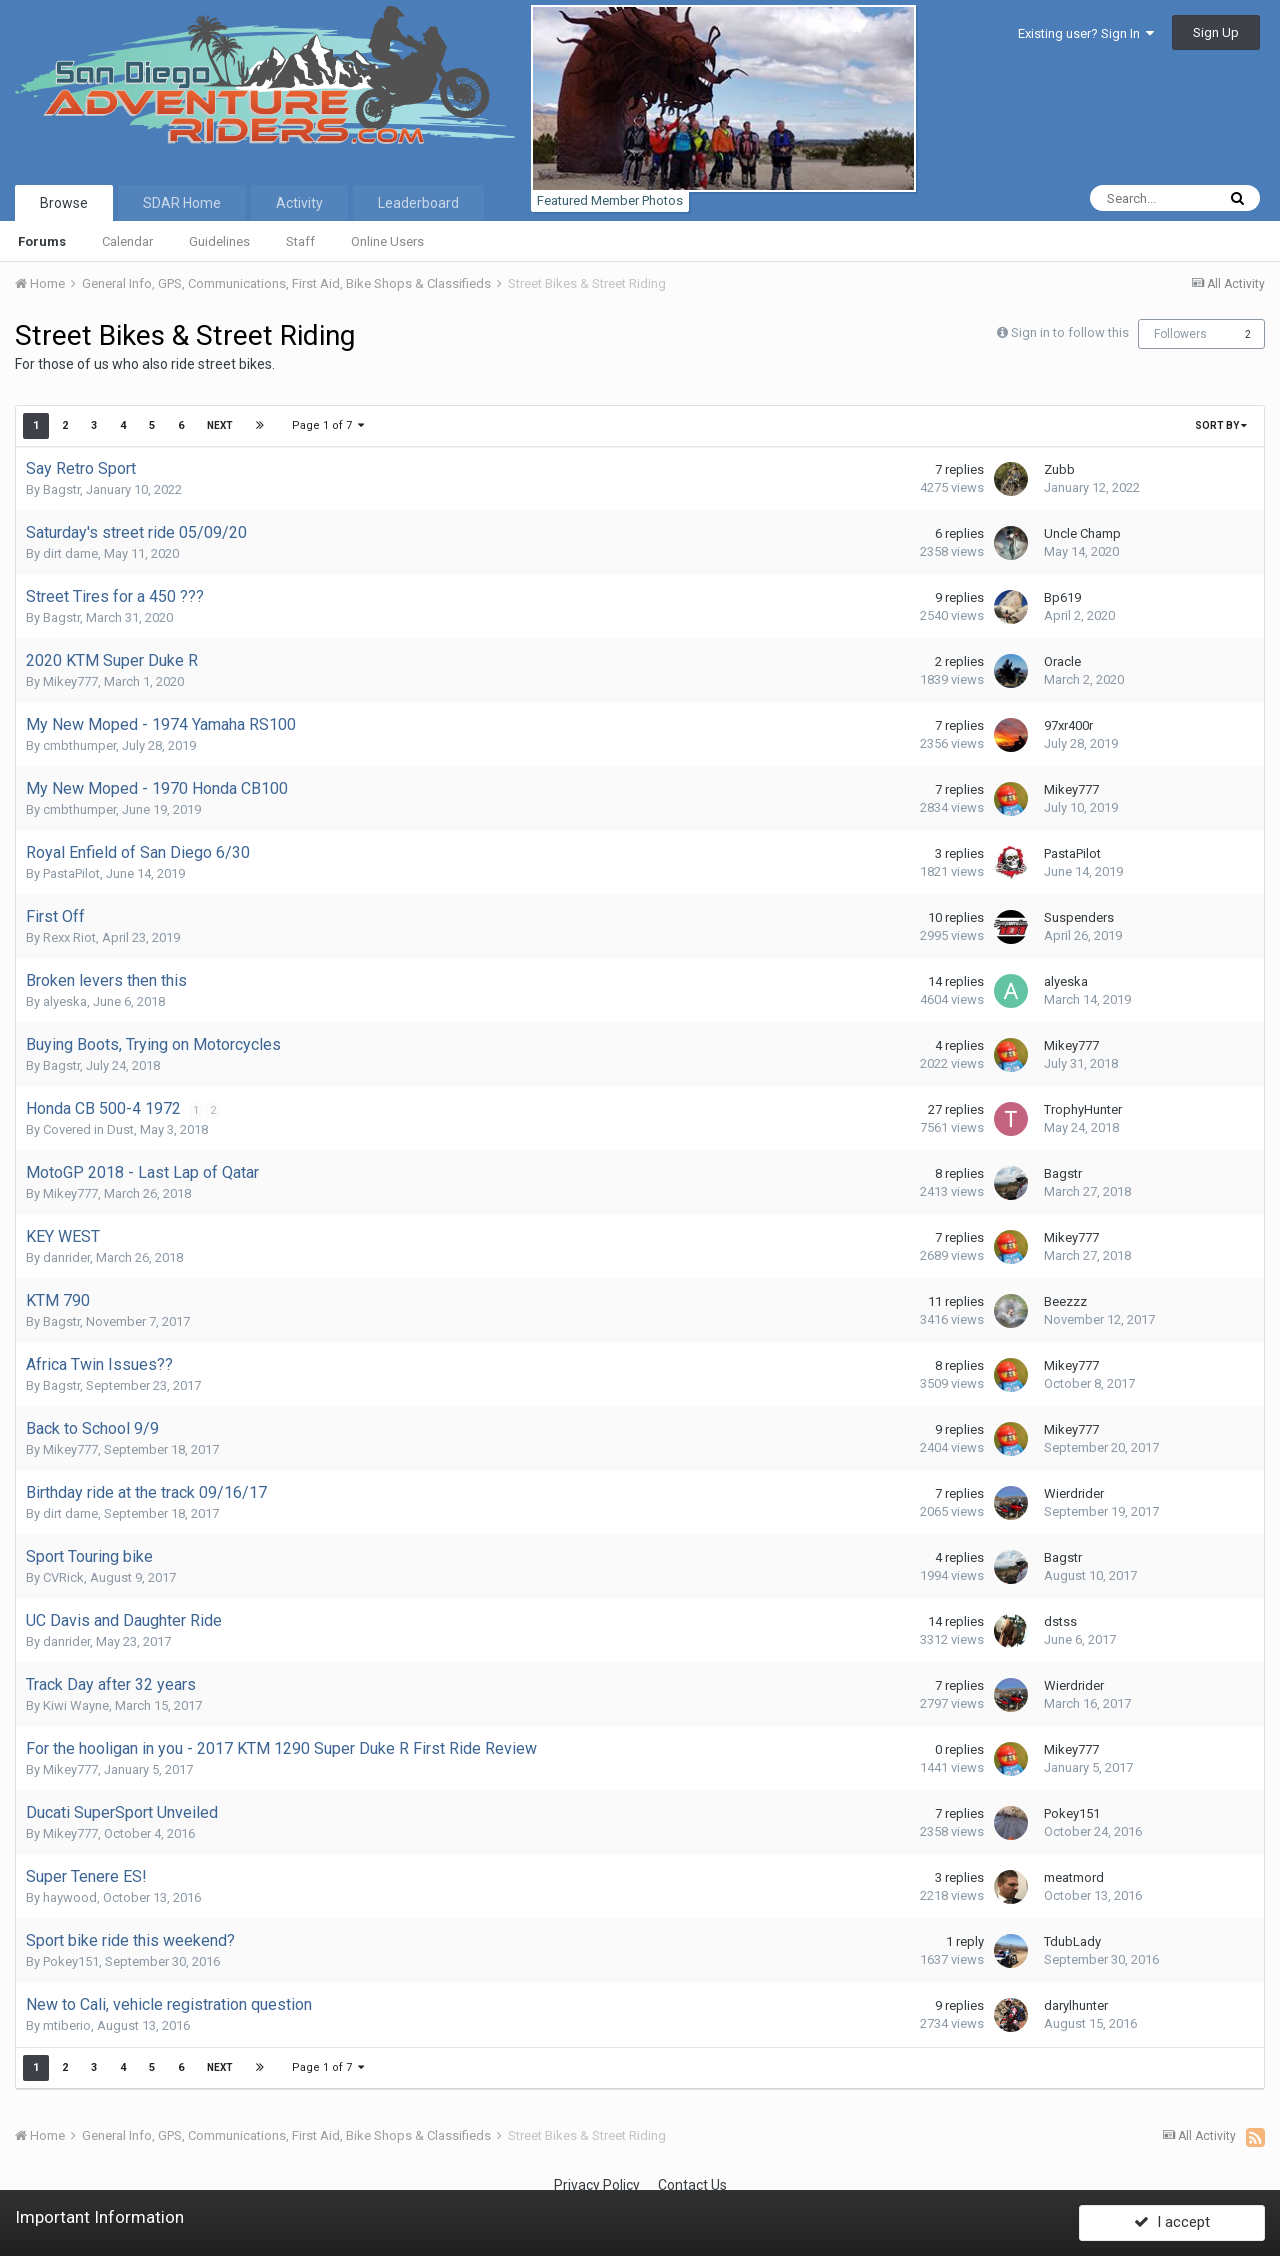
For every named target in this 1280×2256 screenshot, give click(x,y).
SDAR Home (182, 203)
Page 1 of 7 (328, 425)
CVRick (63, 1577)
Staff (300, 241)
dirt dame (70, 553)
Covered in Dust (88, 1129)
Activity (299, 203)
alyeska (65, 1001)
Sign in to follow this (1070, 332)
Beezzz (1065, 1301)
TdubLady (1072, 1941)
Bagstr (61, 489)
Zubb (1059, 469)
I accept (1172, 2219)
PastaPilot (71, 873)
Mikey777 (70, 681)
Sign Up (1216, 32)
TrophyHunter (1083, 1109)
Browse (64, 203)
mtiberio (67, 2025)
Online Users (387, 241)
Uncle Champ (1082, 533)
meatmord (1074, 1877)
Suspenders (1079, 917)
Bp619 (1062, 597)
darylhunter (1076, 2005)
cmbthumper (79, 745)
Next (220, 425)
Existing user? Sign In (1086, 33)
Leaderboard (418, 203)
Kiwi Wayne (76, 1705)
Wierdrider (1074, 1493)
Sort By (1221, 425)
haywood (70, 1897)
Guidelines (219, 241)
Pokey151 (1072, 1813)
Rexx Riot (69, 937)
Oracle (1062, 661)
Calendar (127, 241)
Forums (42, 241)
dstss (1060, 1621)
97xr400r (1068, 725)
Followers (1180, 334)
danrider (66, 1257)
